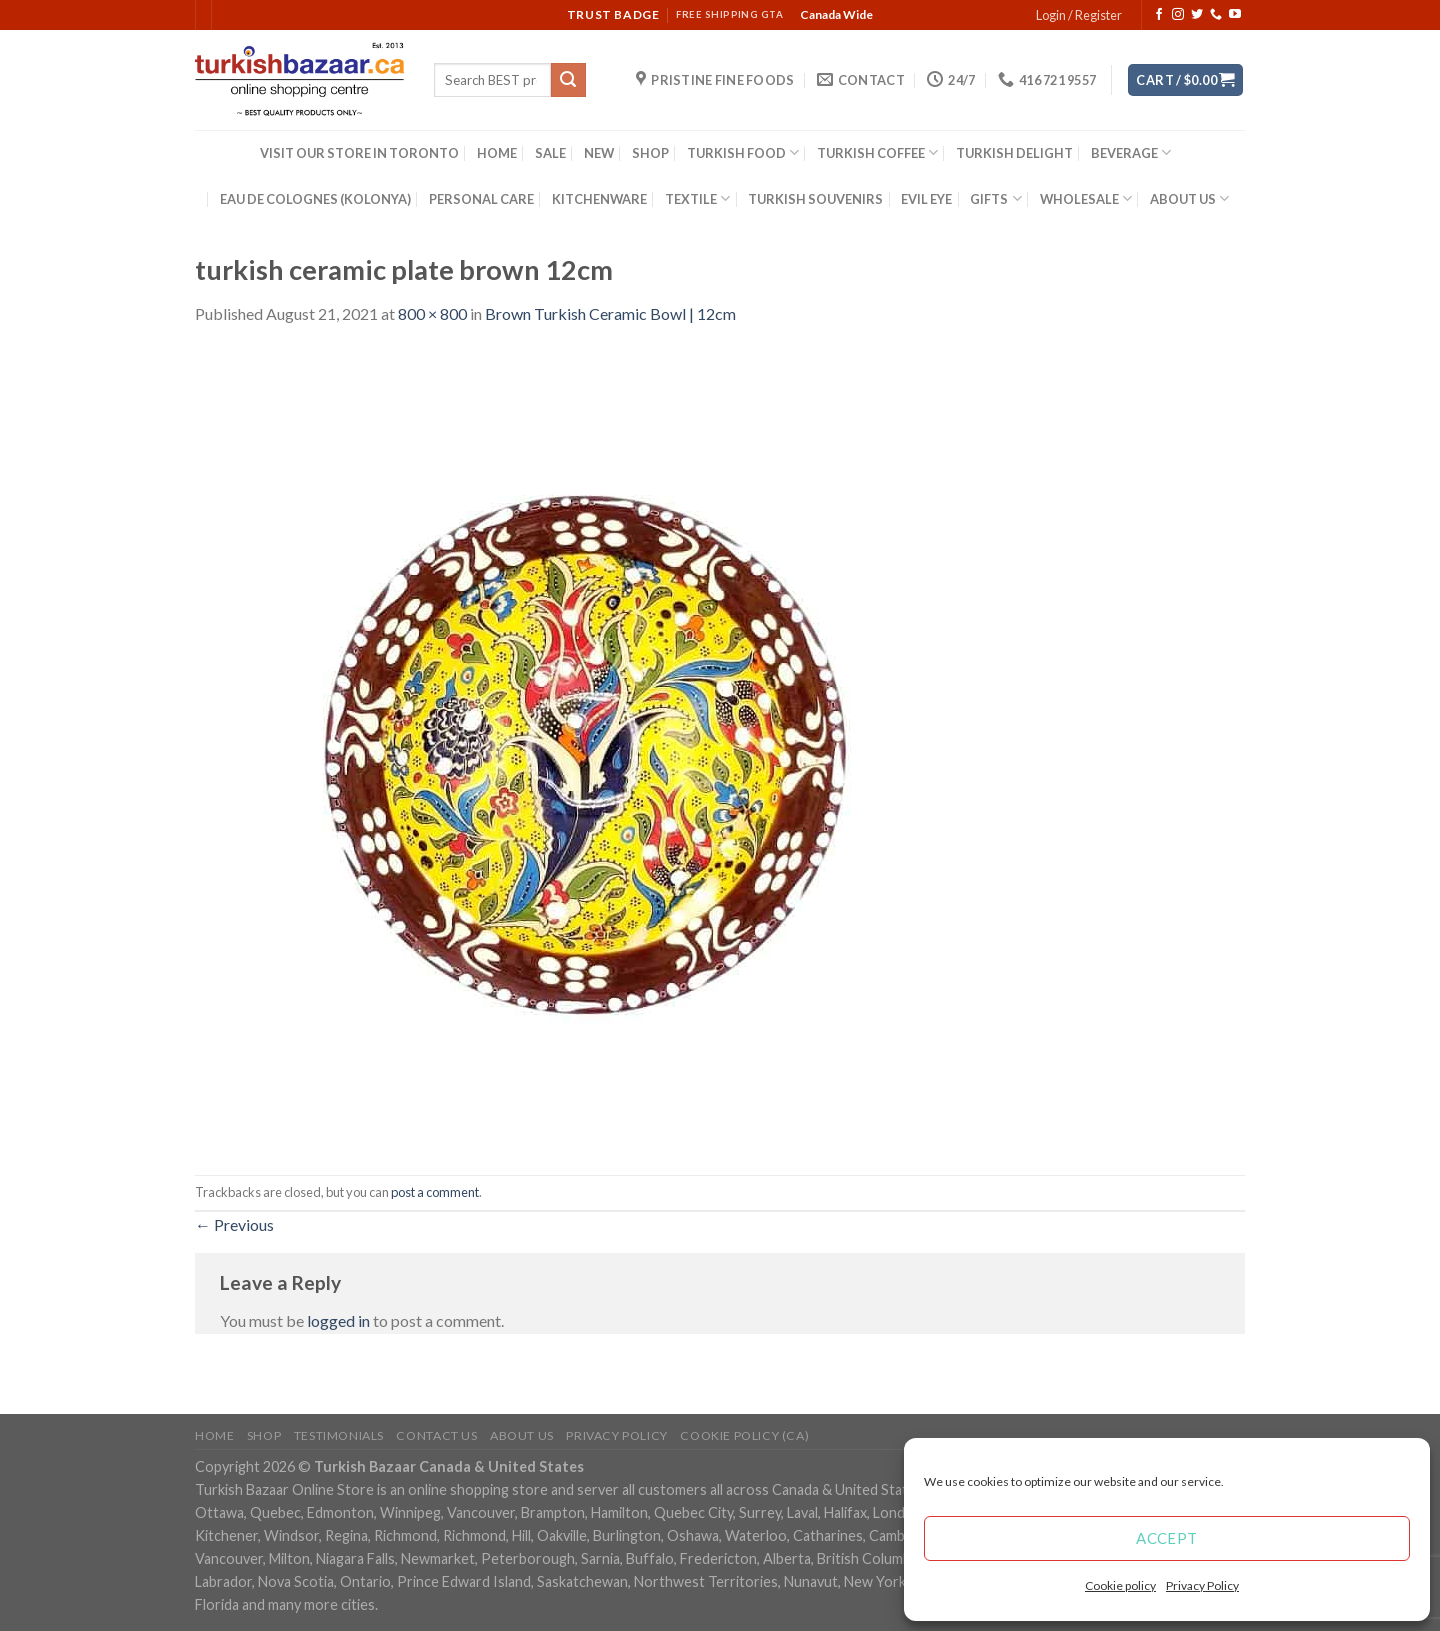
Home (214, 1435)
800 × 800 (432, 313)
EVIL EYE (926, 199)
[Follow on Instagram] (1178, 15)
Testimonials (339, 1435)
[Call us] (1216, 15)
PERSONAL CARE (481, 199)
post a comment (435, 1192)
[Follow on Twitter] (1197, 15)
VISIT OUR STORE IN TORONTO (359, 153)
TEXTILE (697, 198)
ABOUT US (1189, 198)
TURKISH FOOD (743, 152)
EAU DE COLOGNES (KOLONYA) (315, 199)
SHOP (650, 153)
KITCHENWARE (599, 199)
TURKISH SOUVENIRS (815, 199)
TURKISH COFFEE (877, 152)
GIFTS (995, 198)
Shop (264, 1435)
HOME (497, 153)
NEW (599, 153)
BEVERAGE (1131, 152)
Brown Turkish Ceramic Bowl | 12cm (610, 313)
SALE (550, 153)
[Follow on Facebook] (1159, 15)
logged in (338, 1320)
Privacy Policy (1202, 1585)
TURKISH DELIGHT (1014, 153)
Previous (234, 1224)
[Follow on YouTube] (1235, 15)
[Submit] (568, 80)
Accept (1167, 1538)
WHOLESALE (1086, 198)
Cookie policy (1120, 1585)
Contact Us (436, 1435)
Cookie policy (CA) (744, 1435)
